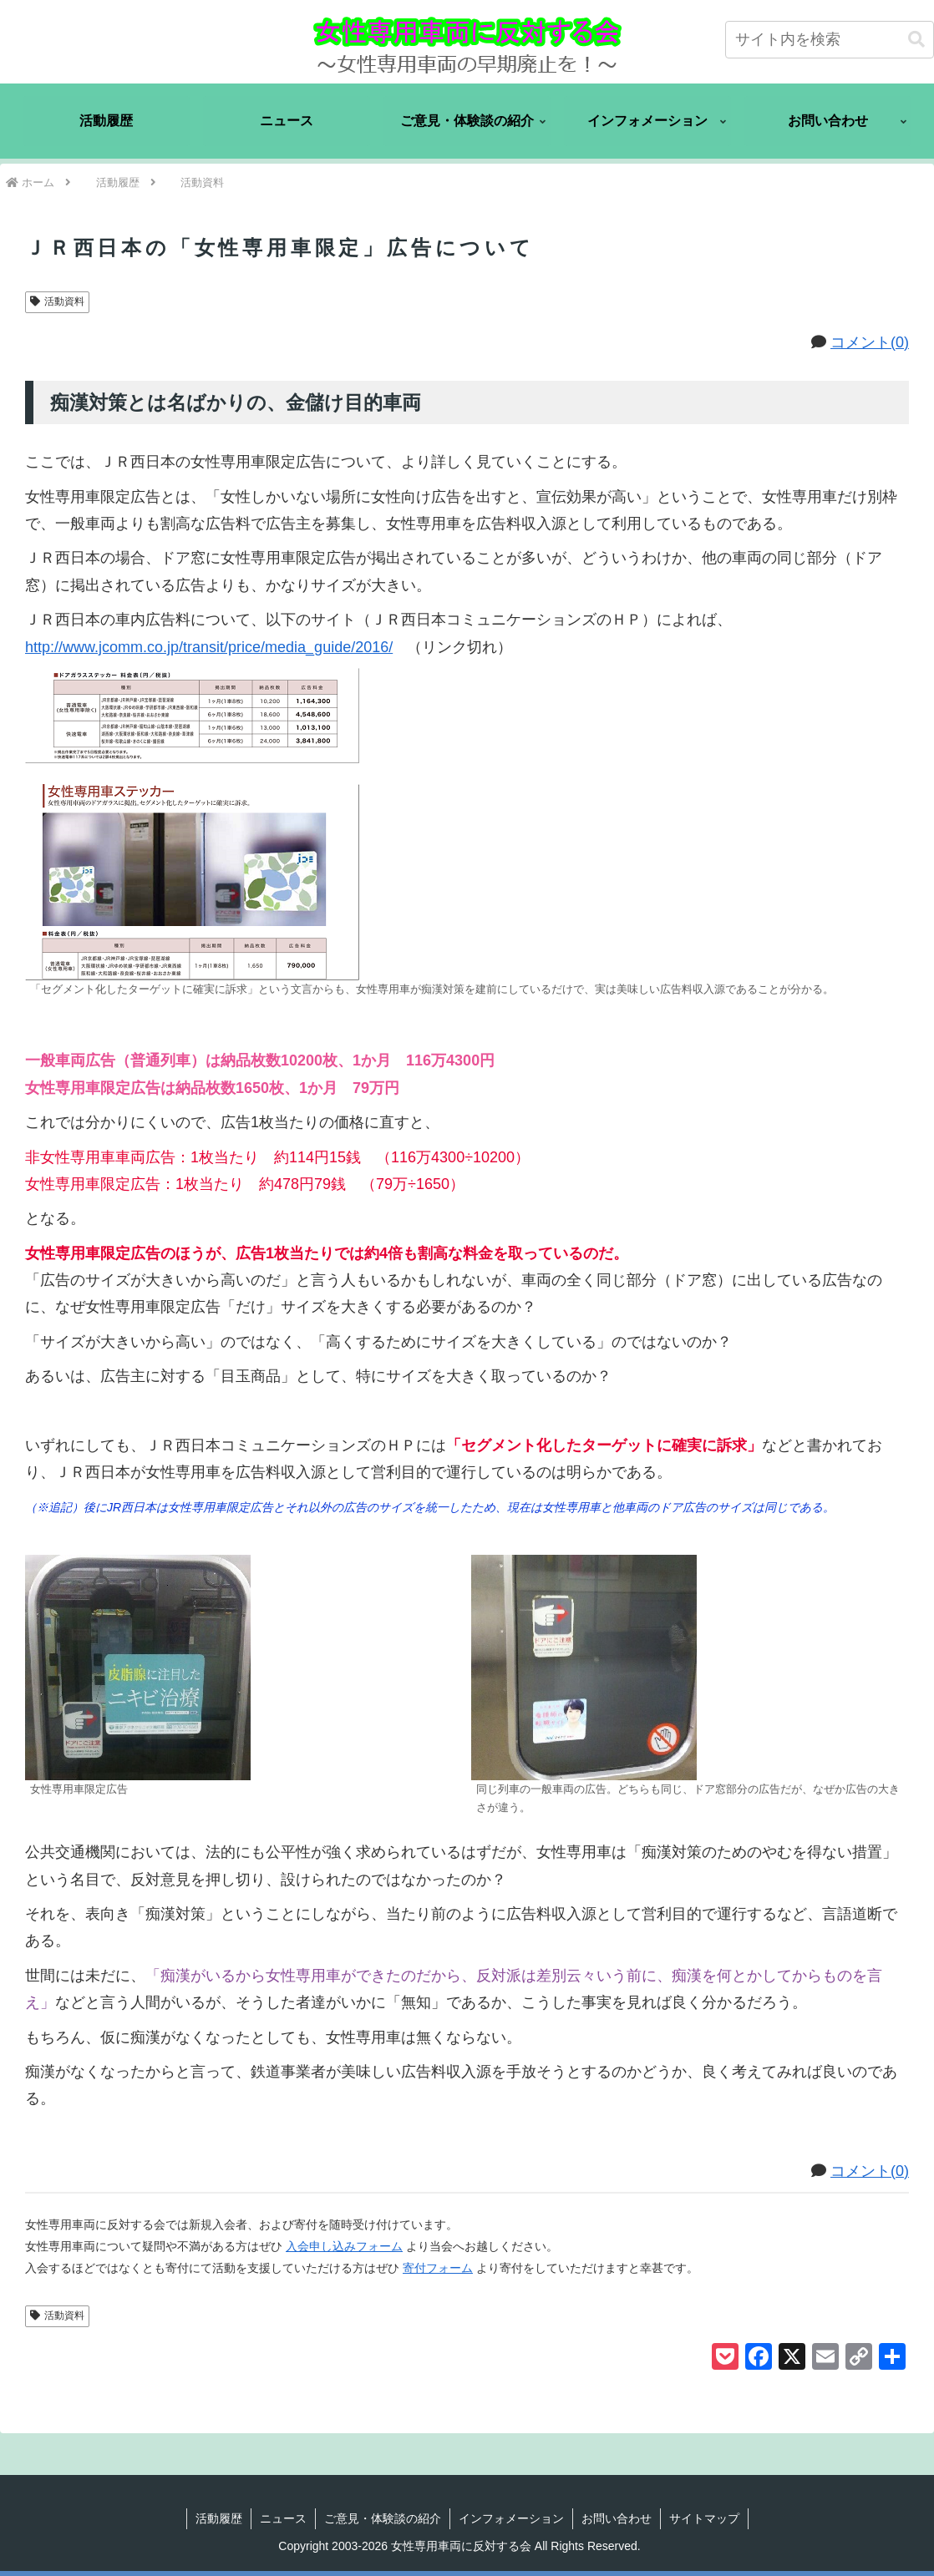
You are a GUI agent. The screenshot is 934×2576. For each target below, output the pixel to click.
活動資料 (57, 301)
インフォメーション (511, 2518)
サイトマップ (704, 2518)
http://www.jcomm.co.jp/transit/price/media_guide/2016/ (216, 647)
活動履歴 (218, 2518)
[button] (916, 39)
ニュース (283, 2518)
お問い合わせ (616, 2518)
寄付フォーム (438, 2268)
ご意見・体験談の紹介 (382, 2518)
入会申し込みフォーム (344, 2246)
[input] (829, 39)
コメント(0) (869, 342)
